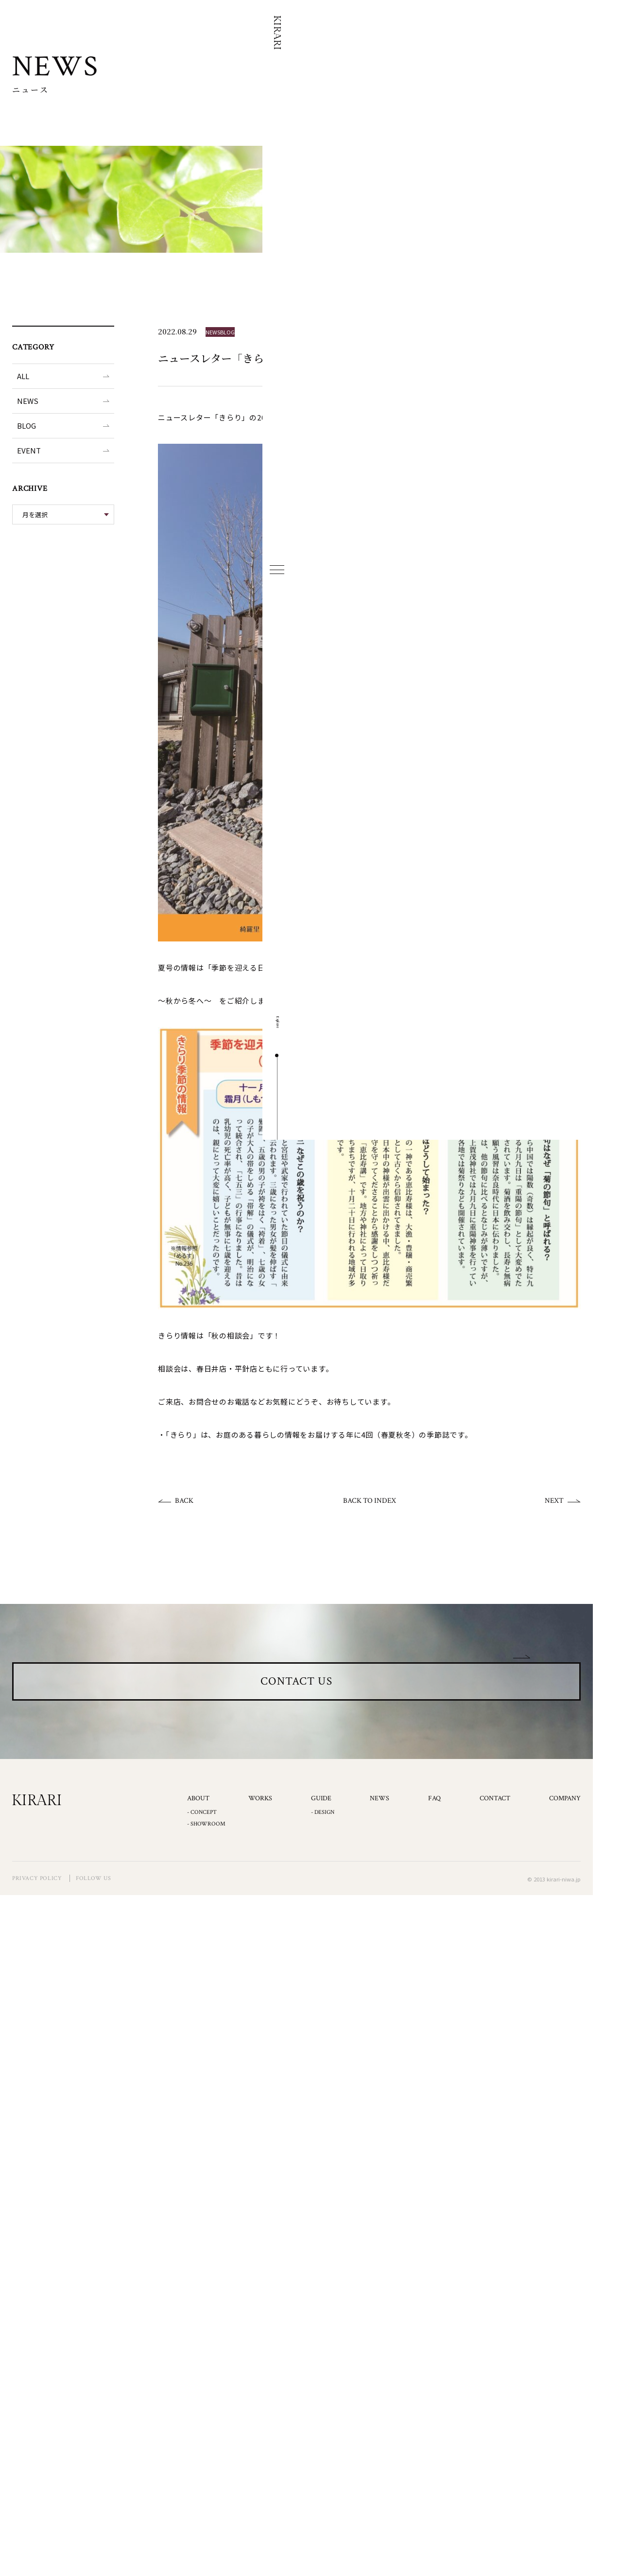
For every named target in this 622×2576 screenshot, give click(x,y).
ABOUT (198, 1842)
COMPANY (565, 1842)
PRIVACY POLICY (37, 1922)
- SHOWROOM (206, 1868)
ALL (23, 376)
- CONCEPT (202, 1856)
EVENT (29, 450)
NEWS (27, 401)
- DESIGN (322, 1856)
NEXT (554, 1500)
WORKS (260, 1842)
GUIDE (321, 1842)
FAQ (434, 1842)
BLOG (26, 425)
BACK (184, 1500)
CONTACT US (297, 1703)
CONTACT (495, 1842)
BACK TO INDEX (369, 1500)
